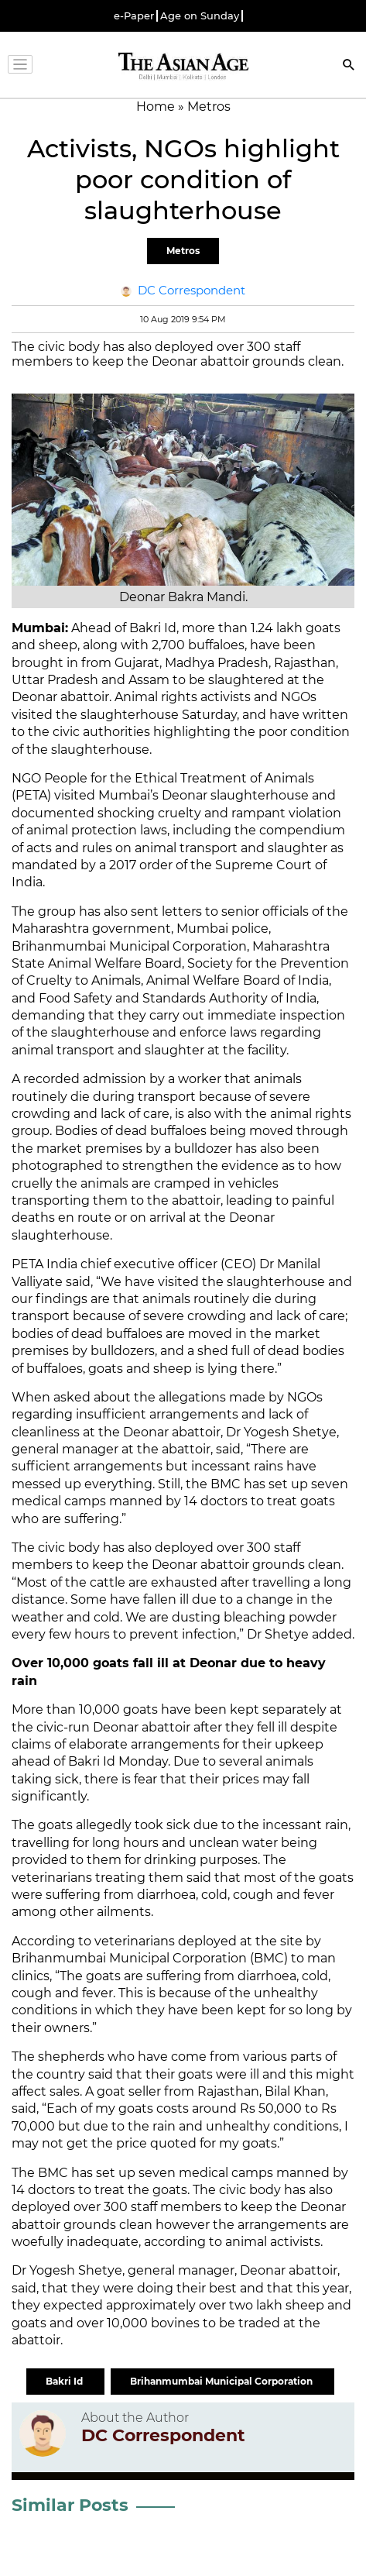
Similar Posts (70, 2505)
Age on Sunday (199, 16)
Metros (183, 250)
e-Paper (134, 16)
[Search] (349, 66)
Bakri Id (65, 2381)
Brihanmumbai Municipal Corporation (222, 2381)
